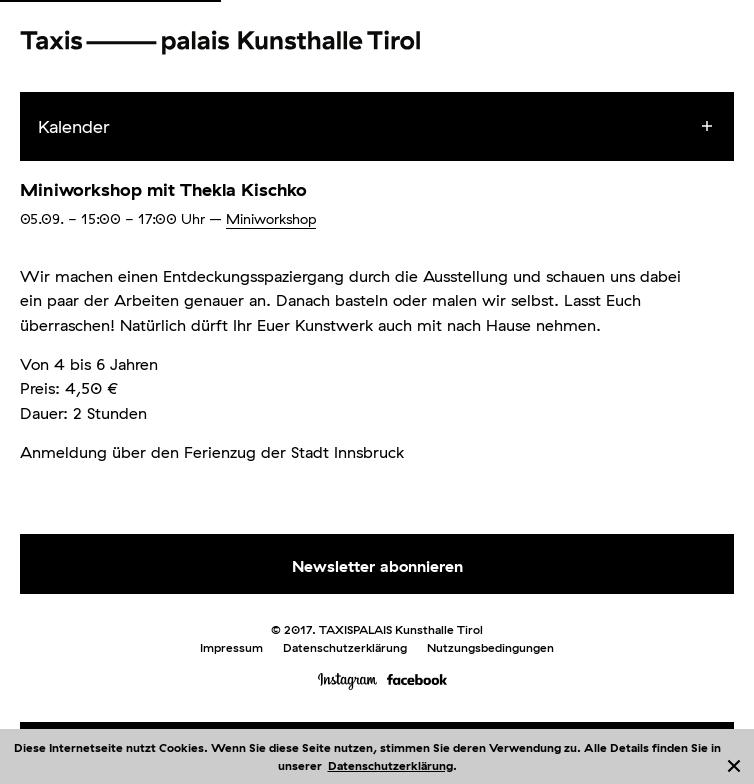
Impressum (231, 647)
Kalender (74, 126)
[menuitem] (395, 127)
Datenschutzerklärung (390, 765)
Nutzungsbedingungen (490, 647)
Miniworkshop (271, 219)
